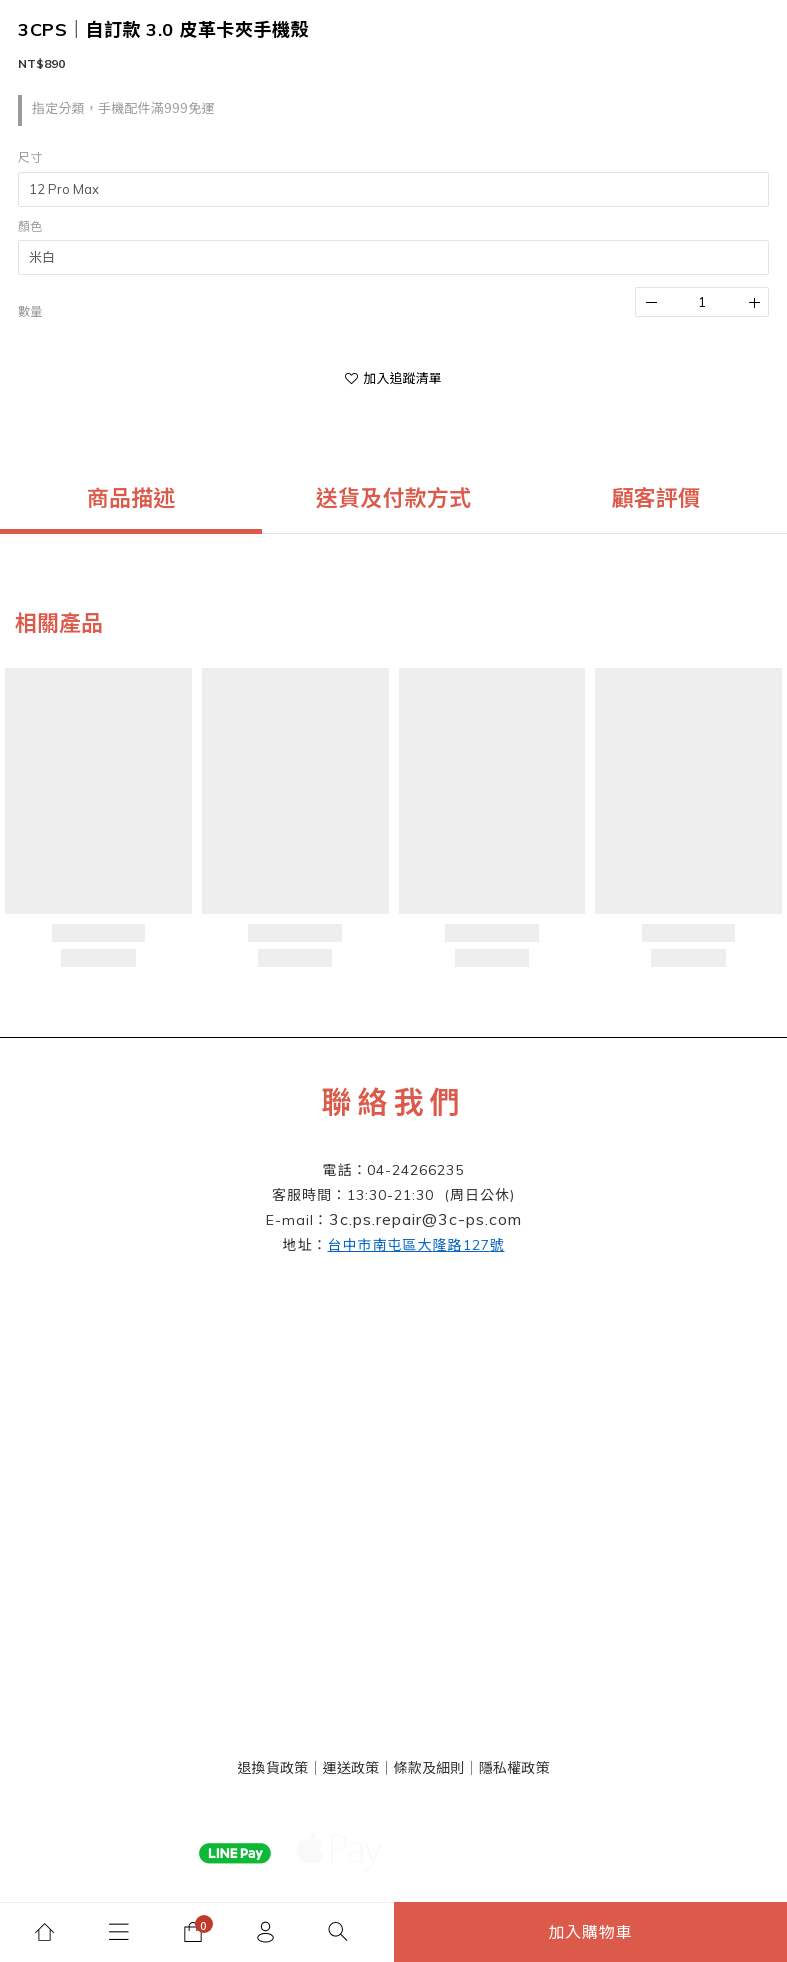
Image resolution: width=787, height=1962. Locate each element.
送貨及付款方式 (393, 498)
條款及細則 (429, 1768)
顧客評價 (655, 498)
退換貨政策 (272, 1768)
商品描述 (131, 498)
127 (416, 1245)
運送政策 (350, 1768)
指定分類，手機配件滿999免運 (123, 108)
